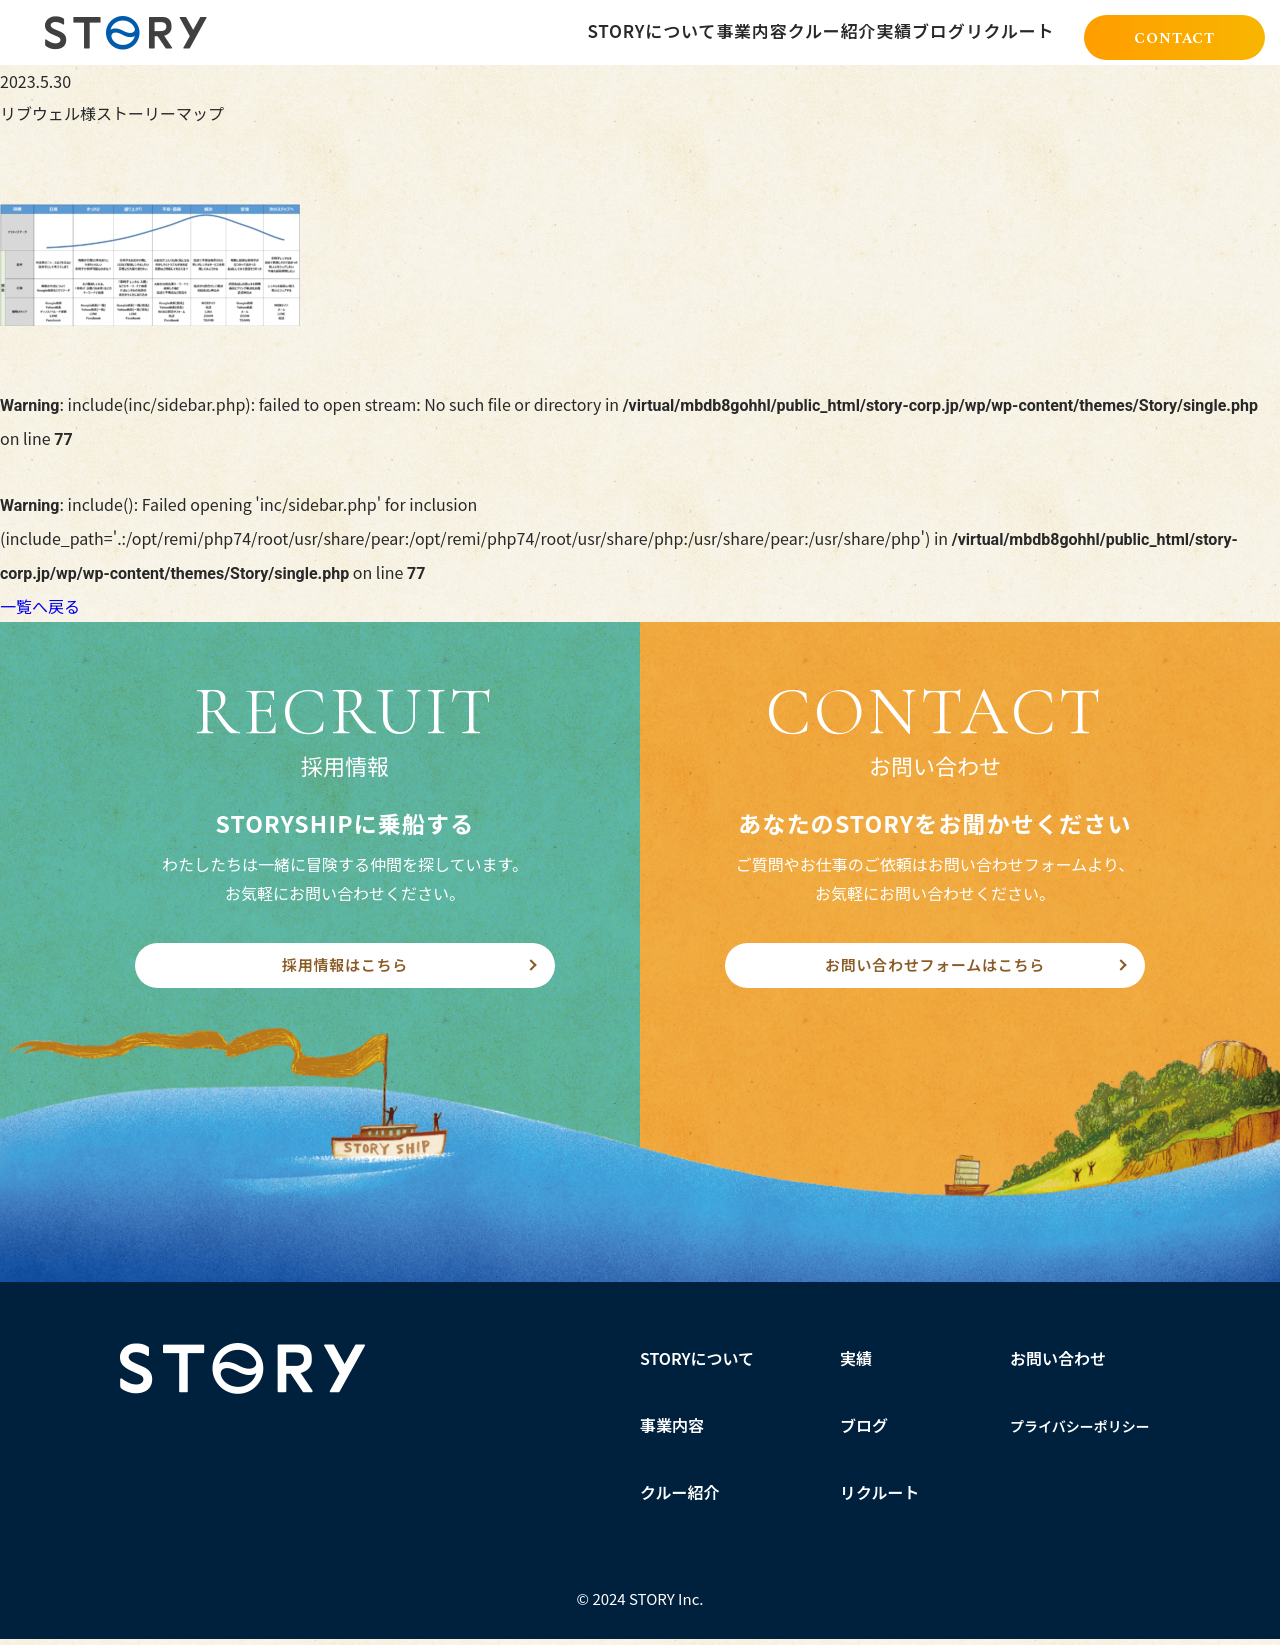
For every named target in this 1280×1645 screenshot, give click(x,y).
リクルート (880, 1498)
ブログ (864, 1431)
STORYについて (697, 1364)
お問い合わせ (1058, 1364)
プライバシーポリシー (1080, 1432)
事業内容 (672, 1431)
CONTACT (1174, 34)
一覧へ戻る (40, 606)
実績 (856, 1364)
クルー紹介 (680, 1498)
